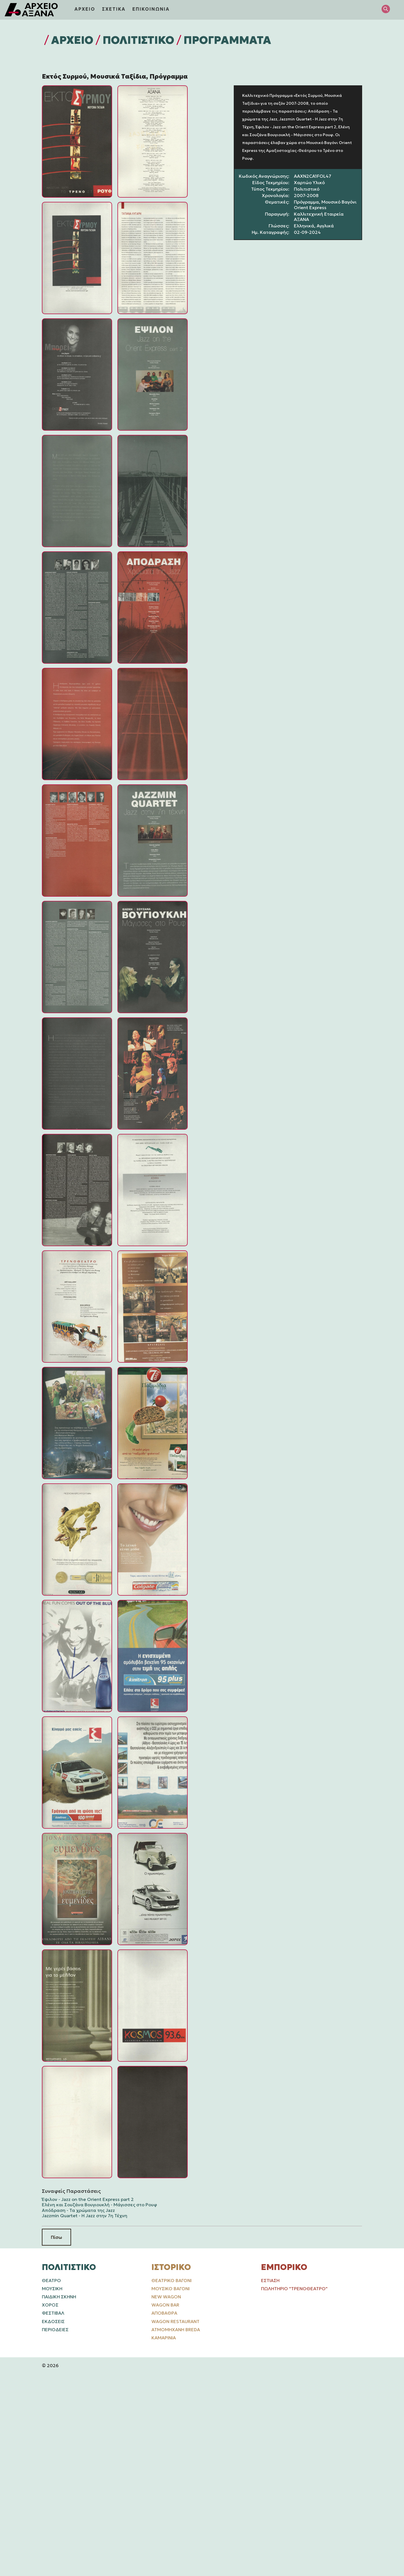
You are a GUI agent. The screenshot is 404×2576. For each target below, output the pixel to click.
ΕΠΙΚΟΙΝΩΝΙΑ (151, 9)
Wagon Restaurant (175, 2321)
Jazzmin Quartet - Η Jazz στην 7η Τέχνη (84, 2215)
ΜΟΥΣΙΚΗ (52, 2288)
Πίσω (56, 2237)
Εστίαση (270, 2280)
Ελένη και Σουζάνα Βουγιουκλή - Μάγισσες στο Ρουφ (99, 2204)
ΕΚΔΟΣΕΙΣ (53, 2321)
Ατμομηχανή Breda (175, 2329)
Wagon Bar (165, 2305)
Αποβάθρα (164, 2313)
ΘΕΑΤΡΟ (51, 2280)
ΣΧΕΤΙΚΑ (114, 9)
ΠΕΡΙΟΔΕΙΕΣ (55, 2329)
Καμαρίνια (163, 2337)
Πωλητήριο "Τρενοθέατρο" (294, 2288)
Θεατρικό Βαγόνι (171, 2280)
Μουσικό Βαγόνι (170, 2288)
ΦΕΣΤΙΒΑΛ (53, 2313)
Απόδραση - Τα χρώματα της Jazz (78, 2210)
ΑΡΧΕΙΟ (84, 9)
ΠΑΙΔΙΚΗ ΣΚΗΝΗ (59, 2296)
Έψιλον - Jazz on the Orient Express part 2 (88, 2199)
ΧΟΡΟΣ (50, 2305)
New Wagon (166, 2296)
